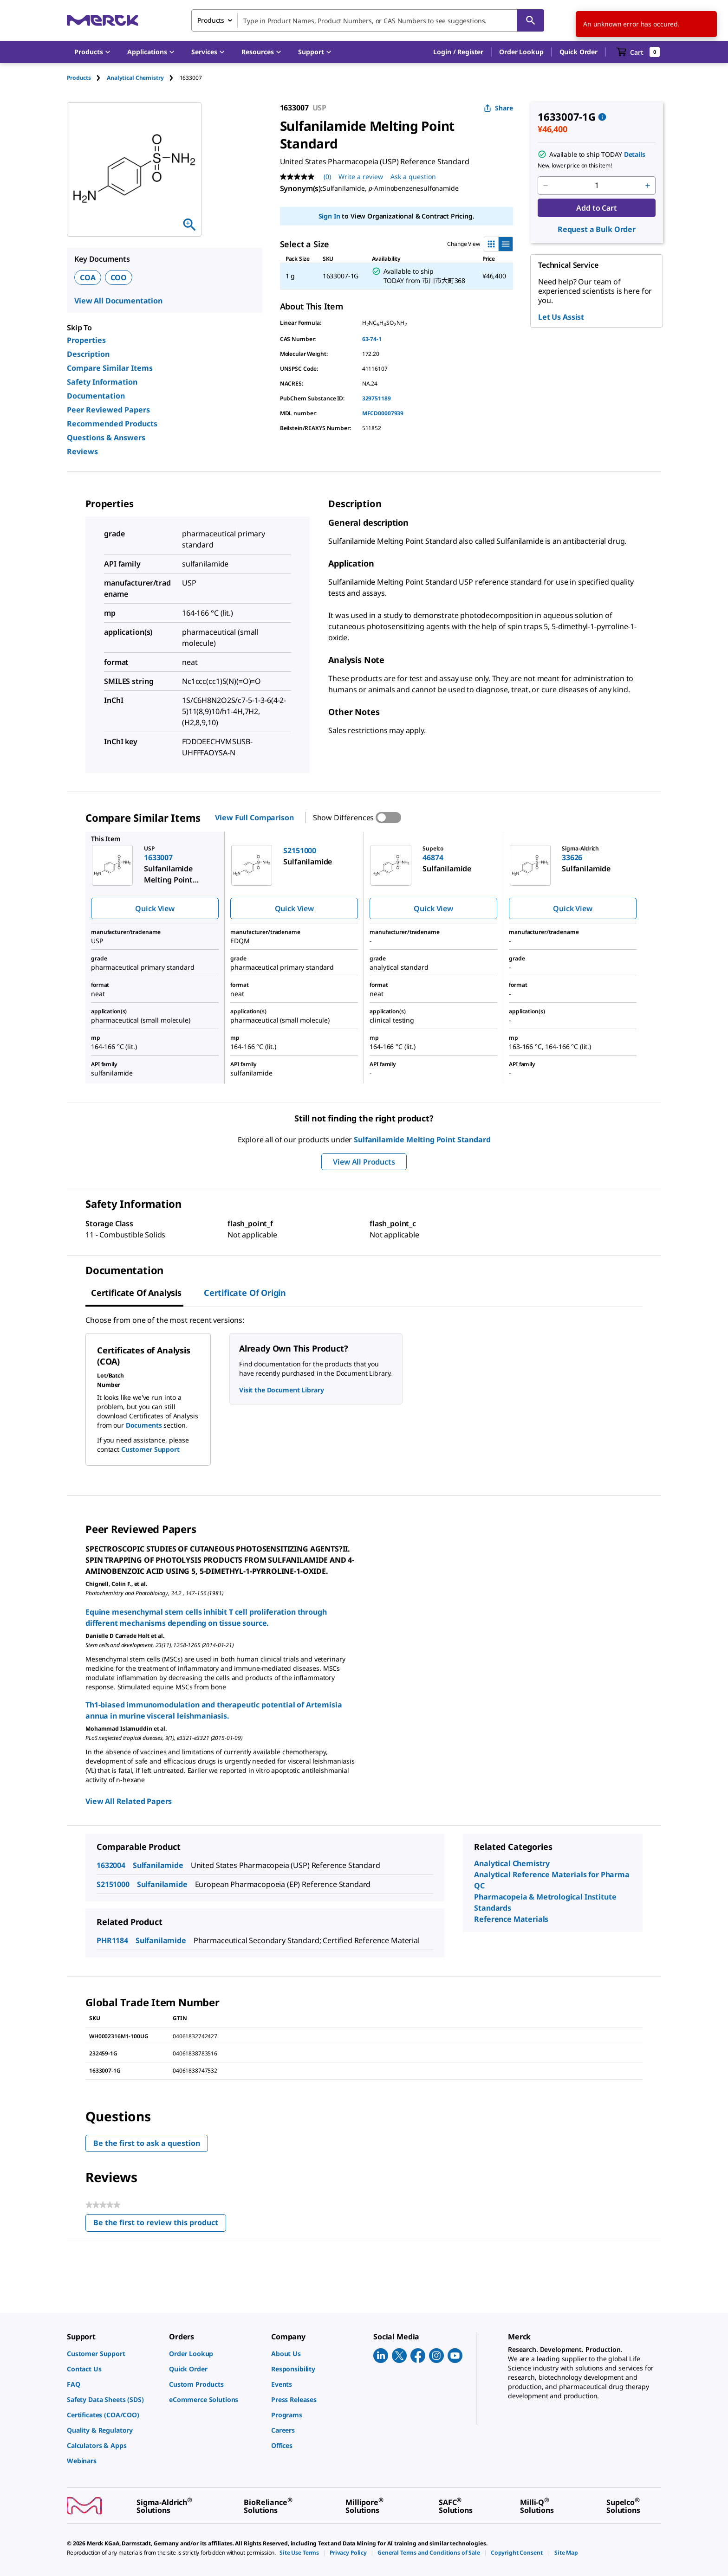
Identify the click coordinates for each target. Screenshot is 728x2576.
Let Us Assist (561, 317)
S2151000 (113, 1884)
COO (118, 277)
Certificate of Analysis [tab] (136, 1292)
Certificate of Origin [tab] (245, 1292)
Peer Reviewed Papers (108, 410)
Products (79, 78)
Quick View (154, 908)
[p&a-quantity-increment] (647, 185)
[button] (458, 52)
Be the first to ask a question (146, 2143)
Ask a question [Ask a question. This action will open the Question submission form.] (413, 176)
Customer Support (150, 1449)
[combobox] (367, 20)
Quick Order (578, 51)
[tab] (87, 78)
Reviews (82, 451)
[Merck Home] (102, 20)
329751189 (376, 398)
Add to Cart (596, 208)
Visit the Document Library (281, 1389)
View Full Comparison (254, 817)
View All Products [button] (364, 1162)
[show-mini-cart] (638, 51)
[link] (113, 2354)
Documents (144, 1425)
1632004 (111, 1865)
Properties (86, 340)
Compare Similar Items (110, 368)
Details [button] (634, 154)
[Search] (530, 20)
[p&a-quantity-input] (596, 185)
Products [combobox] (210, 20)
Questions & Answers (106, 437)
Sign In (329, 216)
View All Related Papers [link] (128, 1801)
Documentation (96, 396)
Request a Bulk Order (597, 229)
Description (88, 354)
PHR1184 (112, 1940)
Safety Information (102, 382)
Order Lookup (521, 51)
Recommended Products (112, 424)
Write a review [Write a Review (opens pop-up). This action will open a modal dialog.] (360, 176)
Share (498, 107)
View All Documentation (118, 300)
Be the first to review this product (159, 2224)
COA (88, 277)
